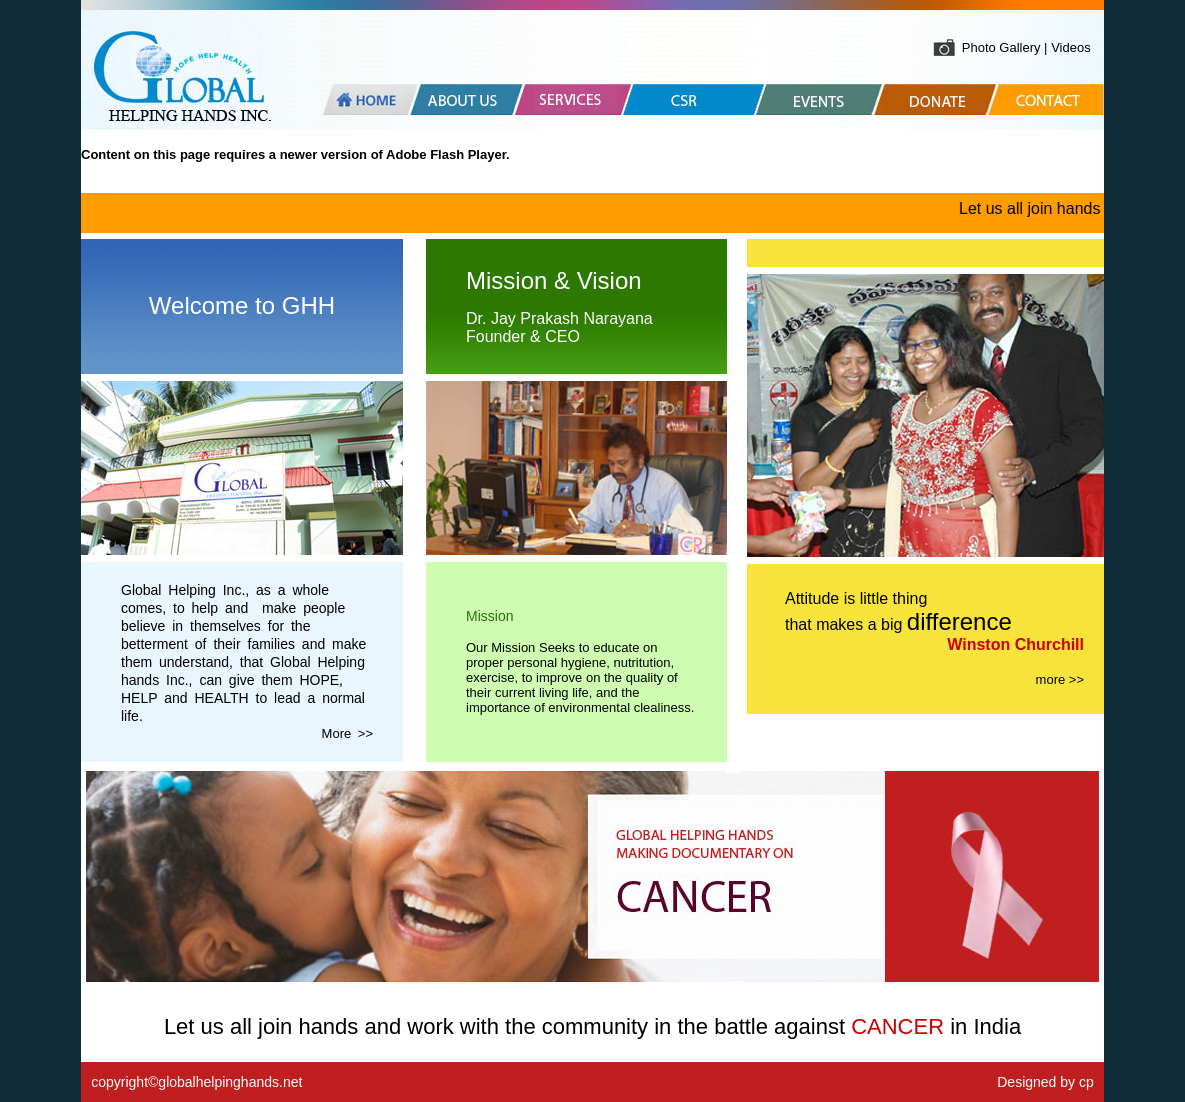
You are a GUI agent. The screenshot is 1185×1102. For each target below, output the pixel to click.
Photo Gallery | (1006, 47)
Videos (1071, 47)
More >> (347, 733)
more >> (1060, 679)
